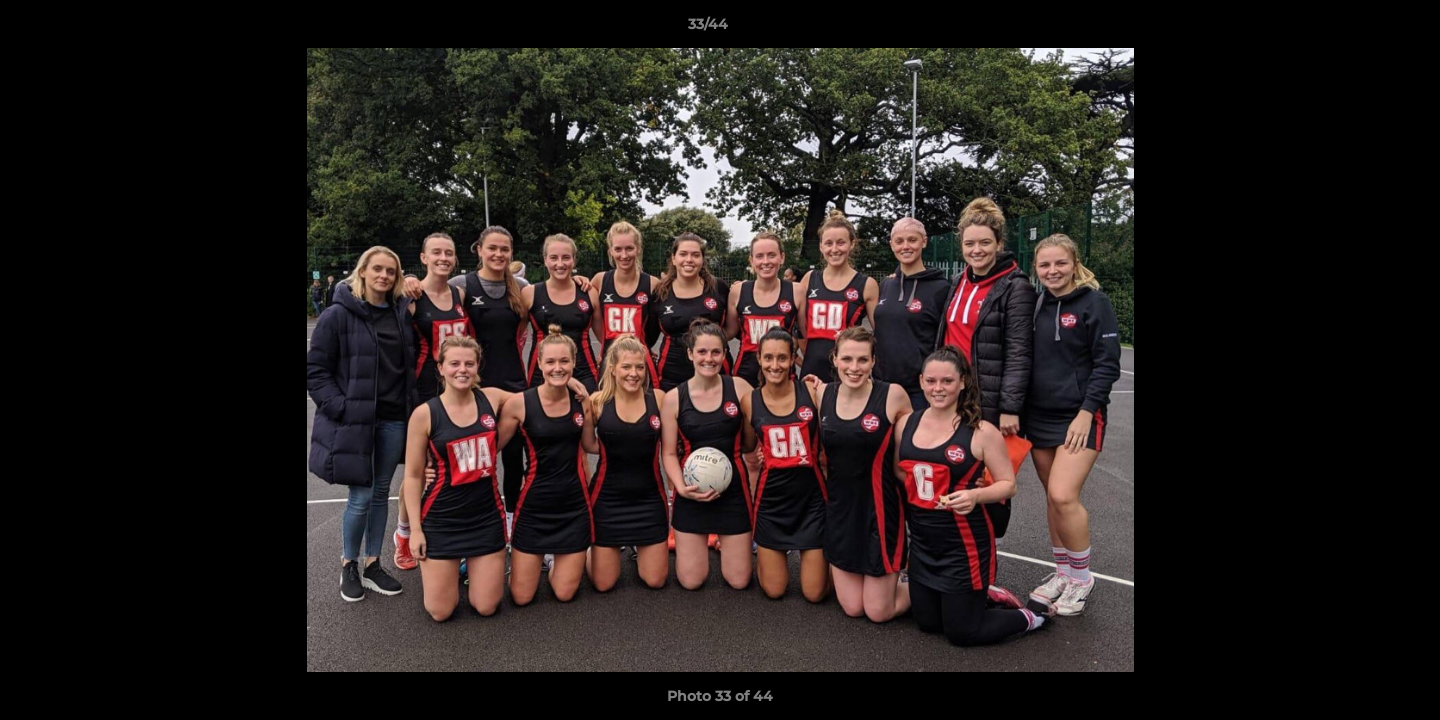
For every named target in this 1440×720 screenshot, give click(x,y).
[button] (1356, 29)
